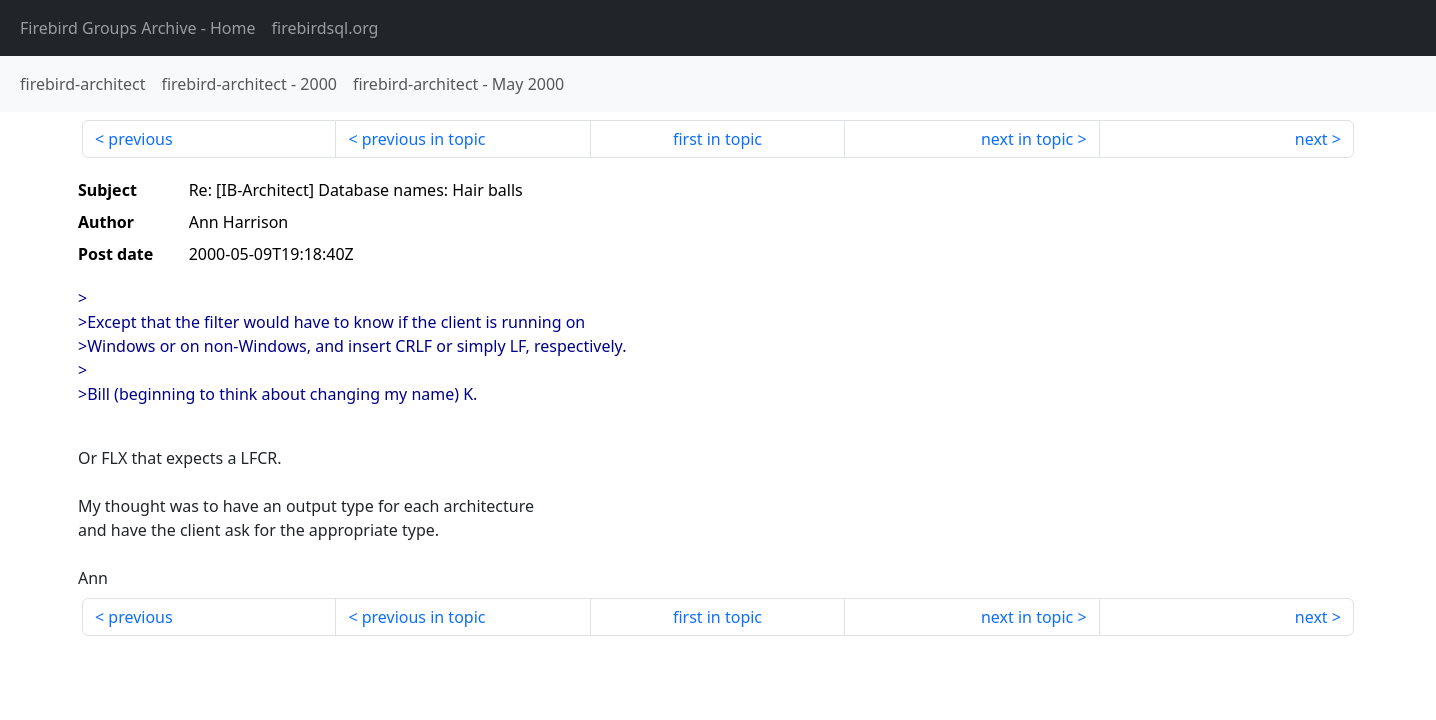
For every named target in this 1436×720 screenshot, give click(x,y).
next (1311, 139)
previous (140, 139)
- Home (138, 28)
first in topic (717, 139)
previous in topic (424, 139)
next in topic (1027, 139)
